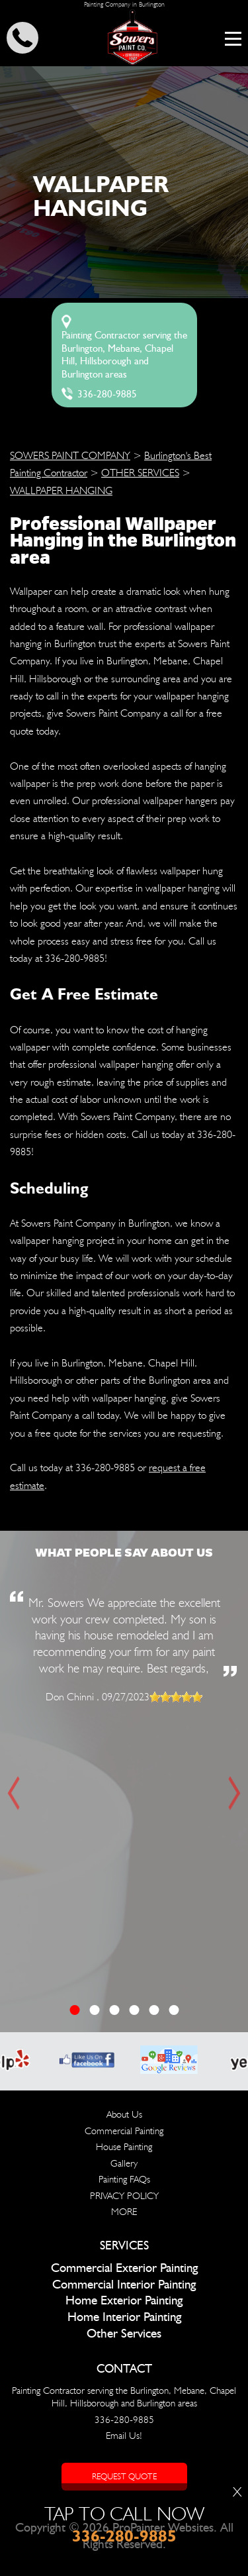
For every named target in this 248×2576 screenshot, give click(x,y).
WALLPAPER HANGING (61, 490)
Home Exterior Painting (124, 2300)
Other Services (124, 2334)
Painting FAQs (124, 2179)
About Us (124, 2114)
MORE (124, 2212)
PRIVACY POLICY (124, 2196)
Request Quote (124, 2476)
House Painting (124, 2147)
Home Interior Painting (124, 2317)
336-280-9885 (107, 394)
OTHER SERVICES (140, 472)
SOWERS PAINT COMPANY (70, 455)
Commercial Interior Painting (124, 2285)
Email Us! (124, 2436)
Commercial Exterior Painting (124, 2268)
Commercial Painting (124, 2131)
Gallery (124, 2163)
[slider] (175, 1697)
